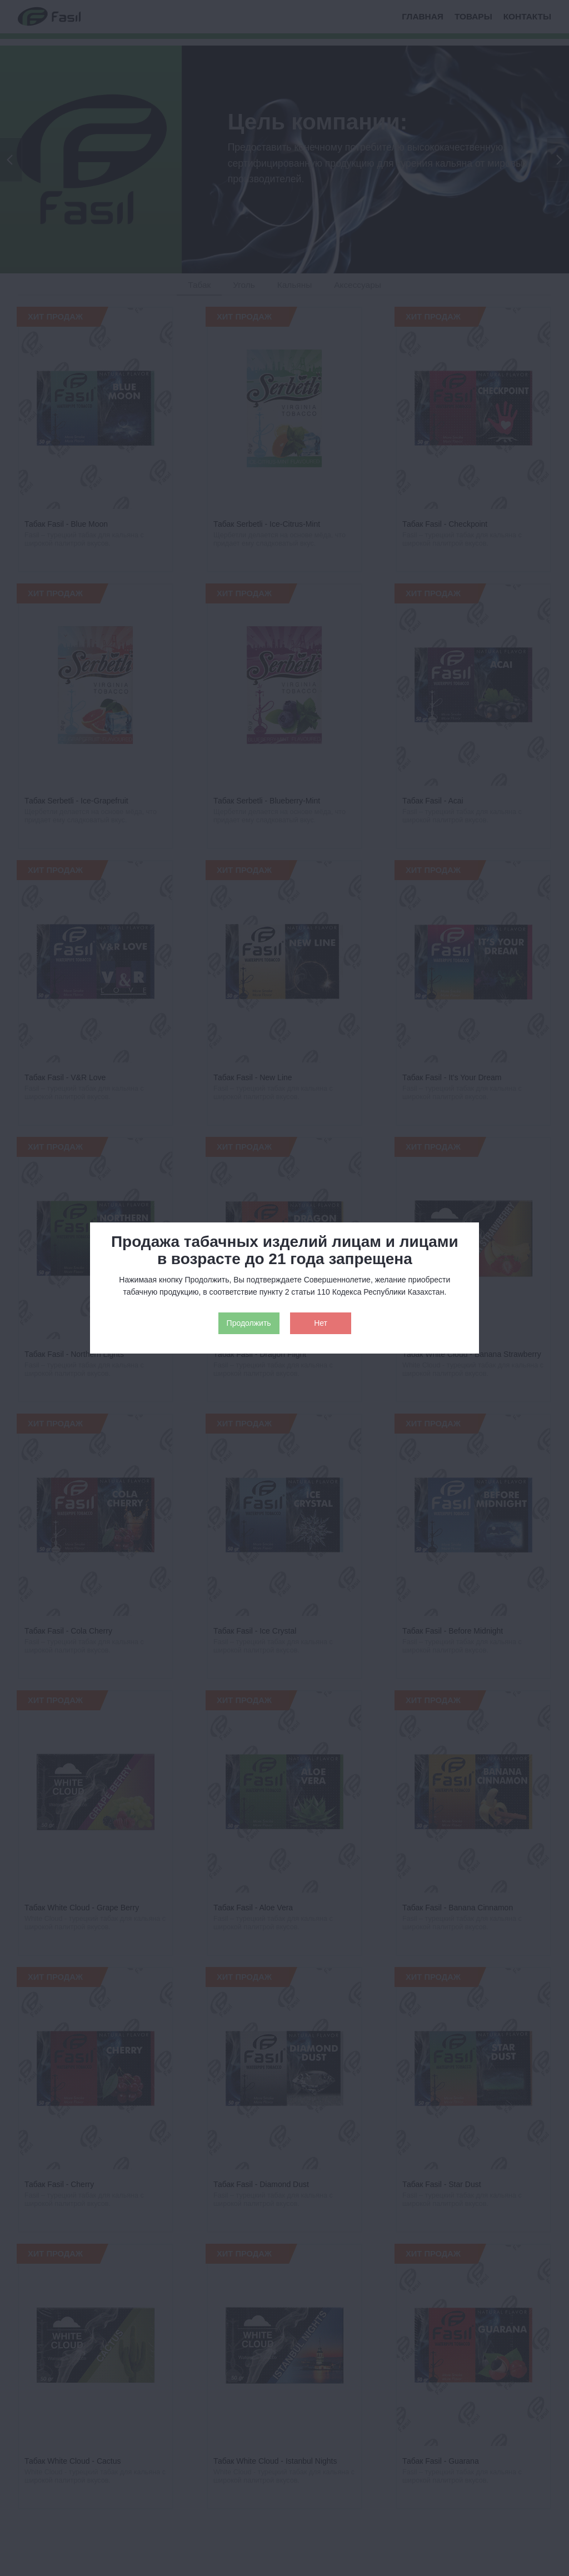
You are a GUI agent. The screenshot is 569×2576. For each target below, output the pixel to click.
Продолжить (249, 1323)
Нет (320, 1323)
